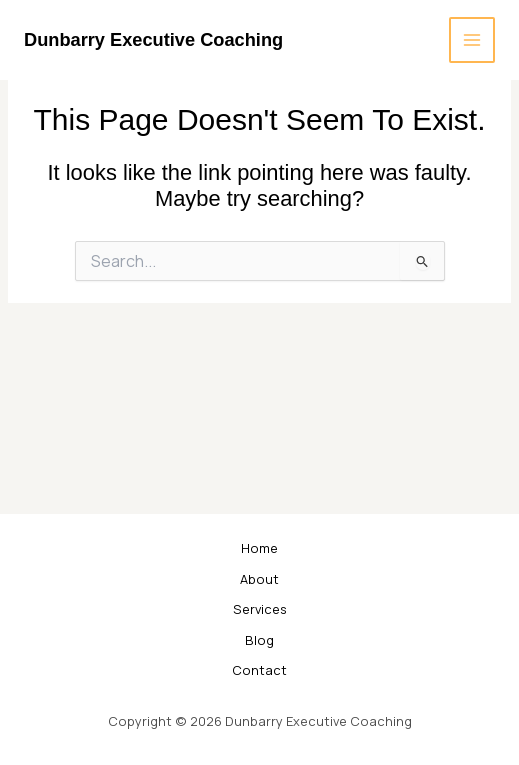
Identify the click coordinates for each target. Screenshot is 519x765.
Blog (259, 640)
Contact (259, 670)
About (259, 579)
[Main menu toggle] (472, 40)
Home (259, 548)
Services (260, 609)
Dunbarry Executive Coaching (153, 39)
